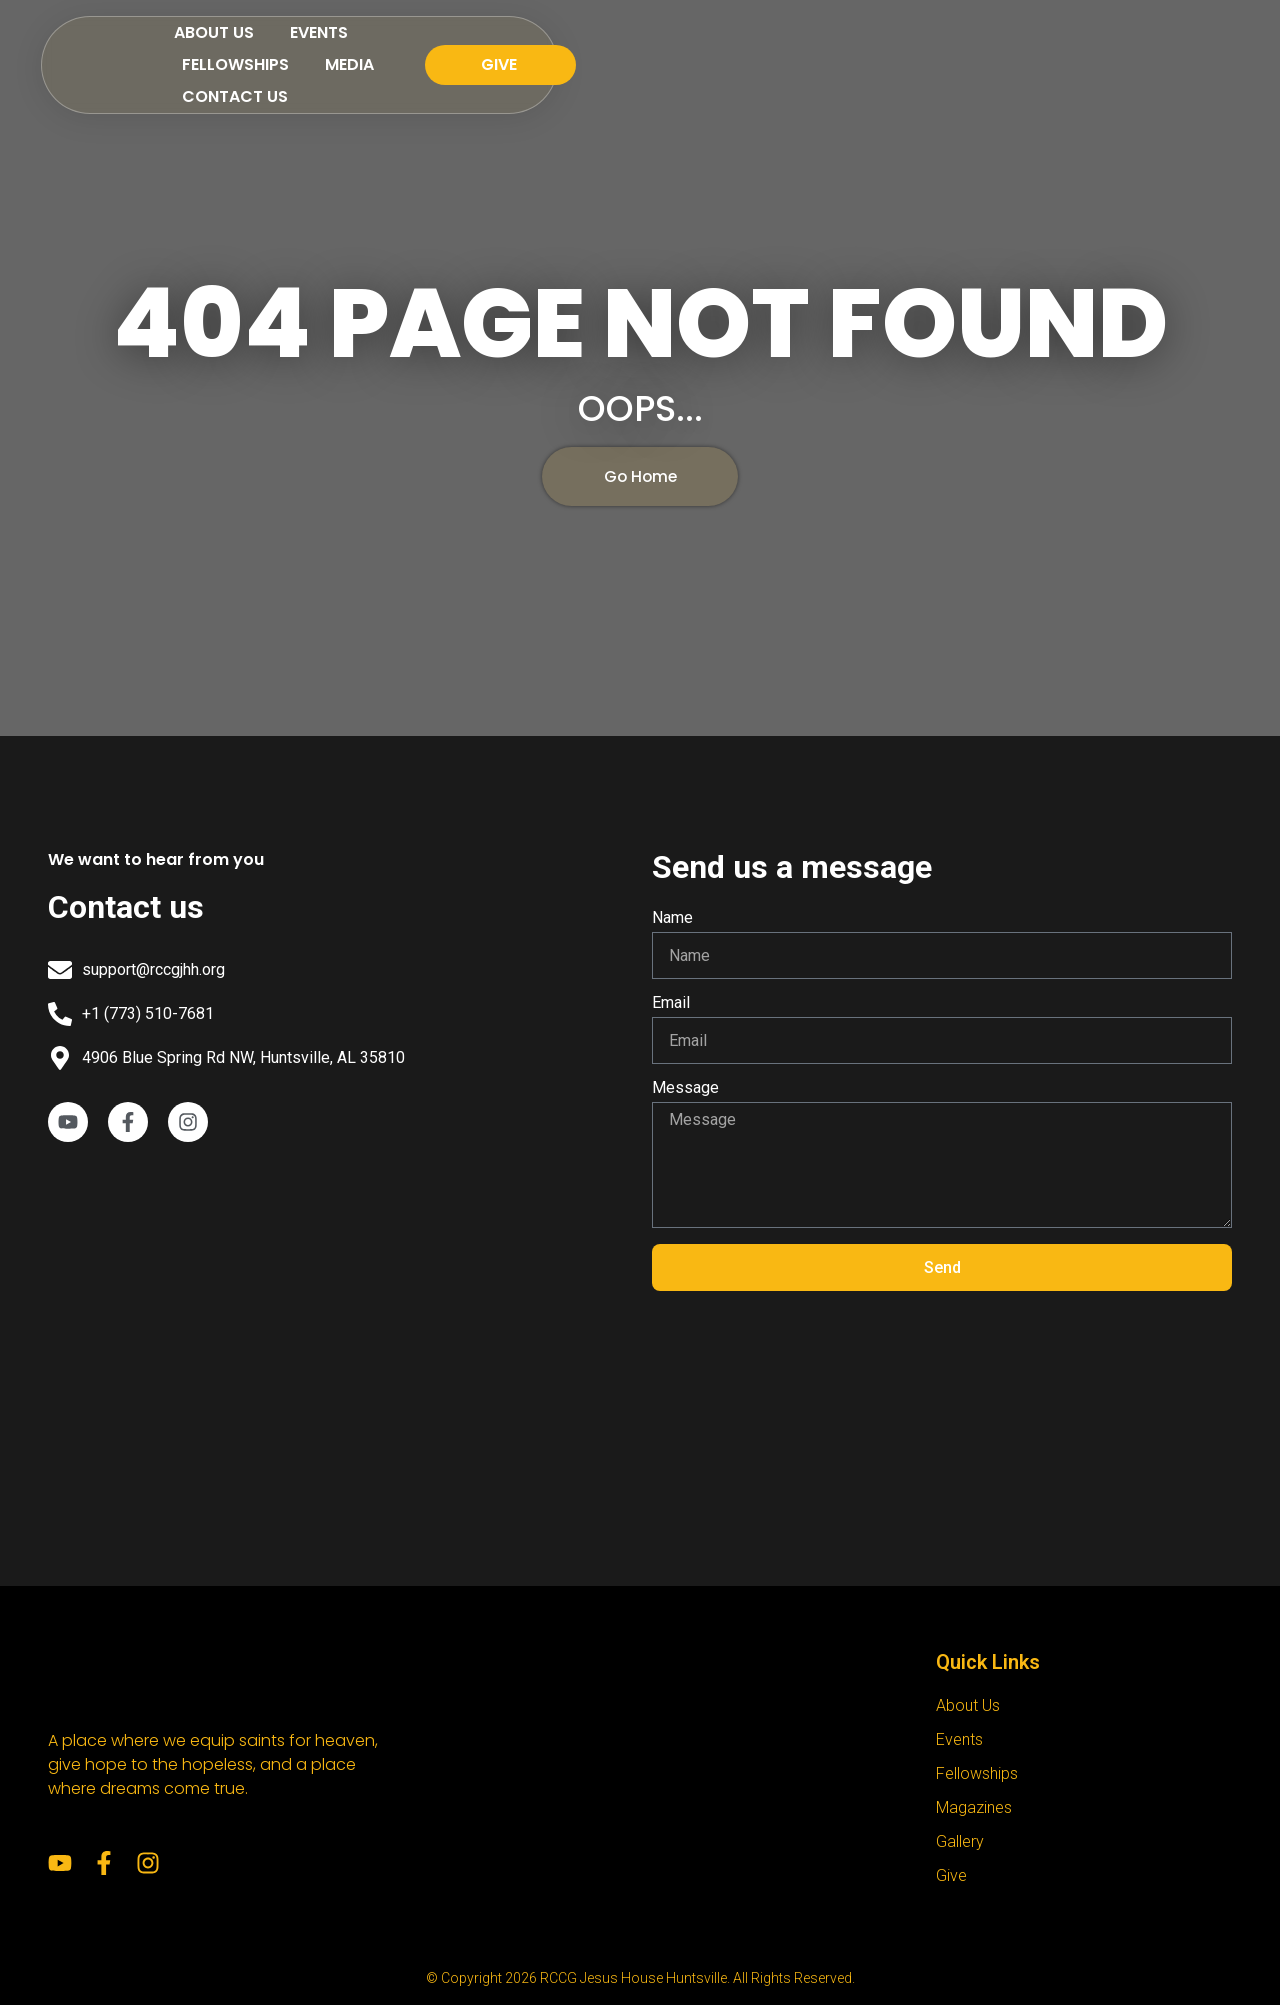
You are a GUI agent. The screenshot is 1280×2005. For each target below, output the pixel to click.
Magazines (974, 1807)
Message (685, 1088)
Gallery (960, 1841)
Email (671, 1003)
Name (672, 918)
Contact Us (920, 47)
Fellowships (692, 47)
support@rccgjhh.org (153, 969)
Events (574, 47)
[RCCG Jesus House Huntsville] (338, 1324)
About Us (469, 47)
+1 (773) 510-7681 (148, 1013)
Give (951, 1875)
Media (806, 47)
